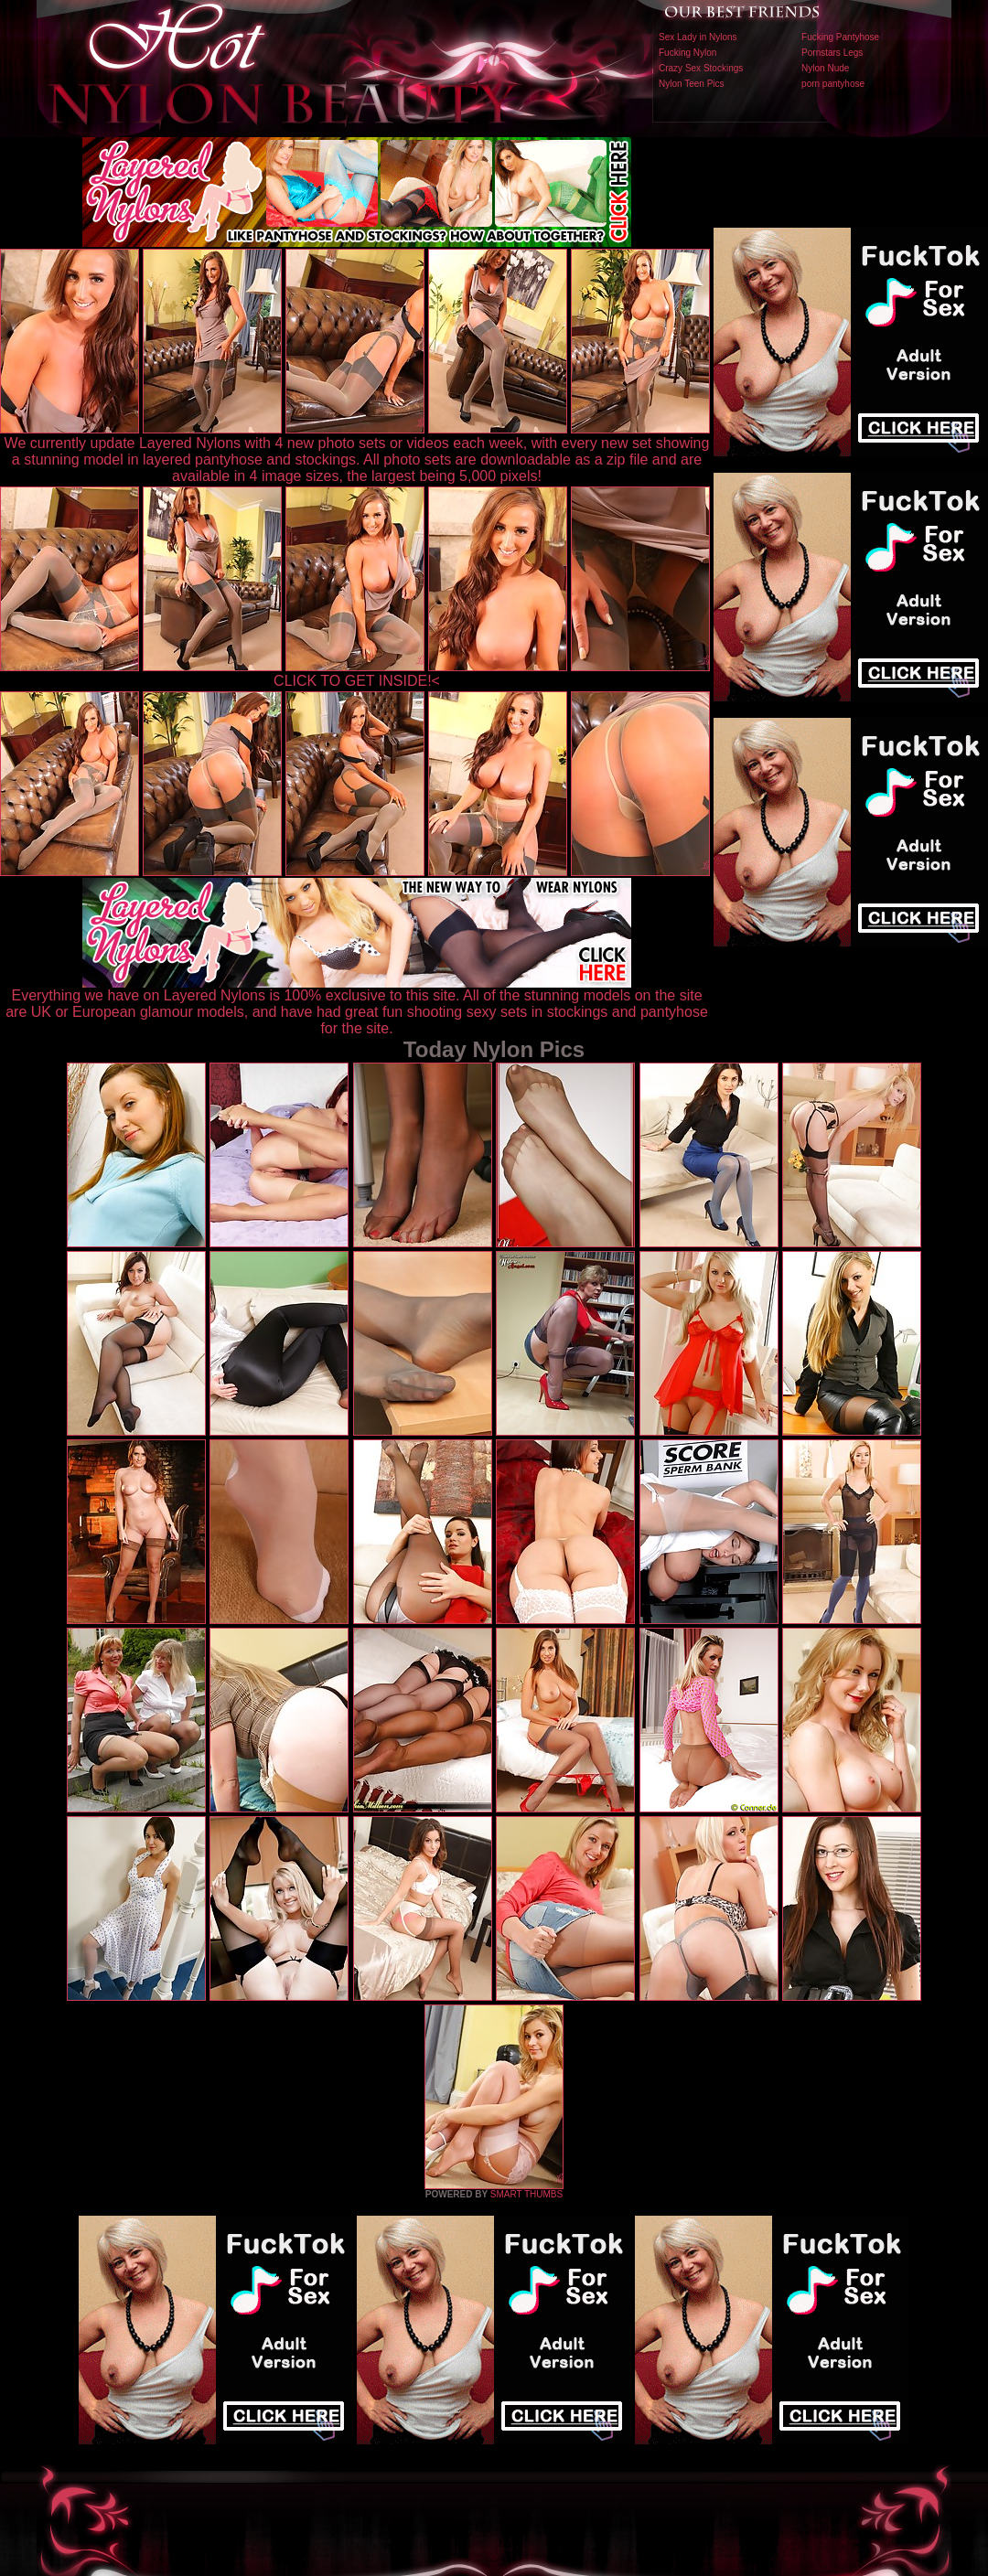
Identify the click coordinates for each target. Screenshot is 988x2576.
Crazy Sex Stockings (701, 68)
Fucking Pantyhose (840, 37)
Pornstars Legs (832, 53)
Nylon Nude (825, 68)
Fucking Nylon (687, 53)
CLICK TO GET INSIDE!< (357, 681)
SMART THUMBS (526, 2194)
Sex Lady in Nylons (698, 37)
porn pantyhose (832, 84)
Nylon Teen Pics (692, 84)
